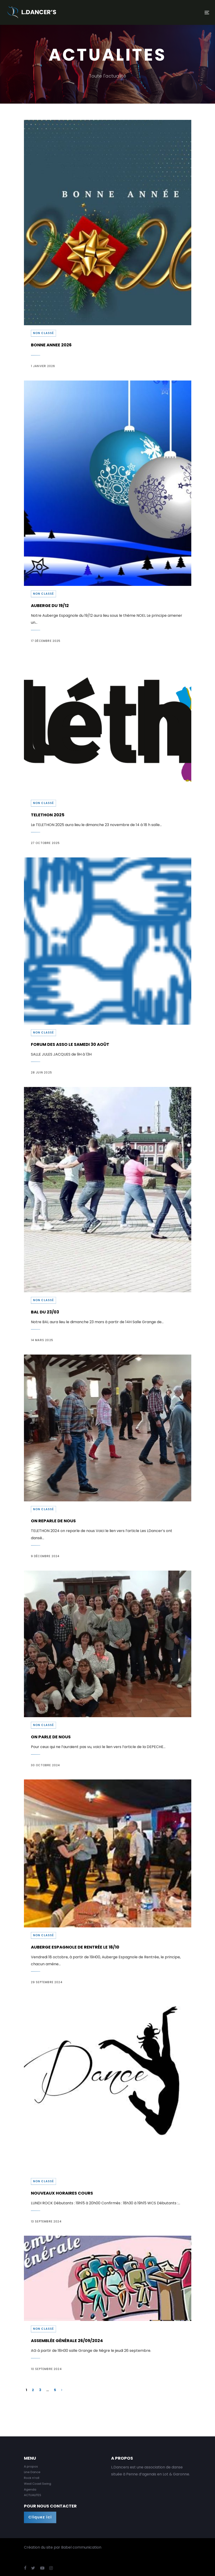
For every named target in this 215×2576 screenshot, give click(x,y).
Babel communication (81, 2547)
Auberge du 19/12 (107, 617)
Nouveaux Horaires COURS (107, 2201)
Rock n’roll (31, 2478)
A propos (31, 2466)
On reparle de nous (107, 1532)
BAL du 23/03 (107, 1320)
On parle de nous (107, 1744)
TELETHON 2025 (107, 822)
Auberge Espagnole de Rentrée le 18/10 (107, 1958)
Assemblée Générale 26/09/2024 (107, 2348)
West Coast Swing (37, 2483)
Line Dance (32, 2472)
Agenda (30, 2489)
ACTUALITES (32, 2495)
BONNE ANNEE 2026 (107, 349)
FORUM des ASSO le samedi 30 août (107, 1052)
